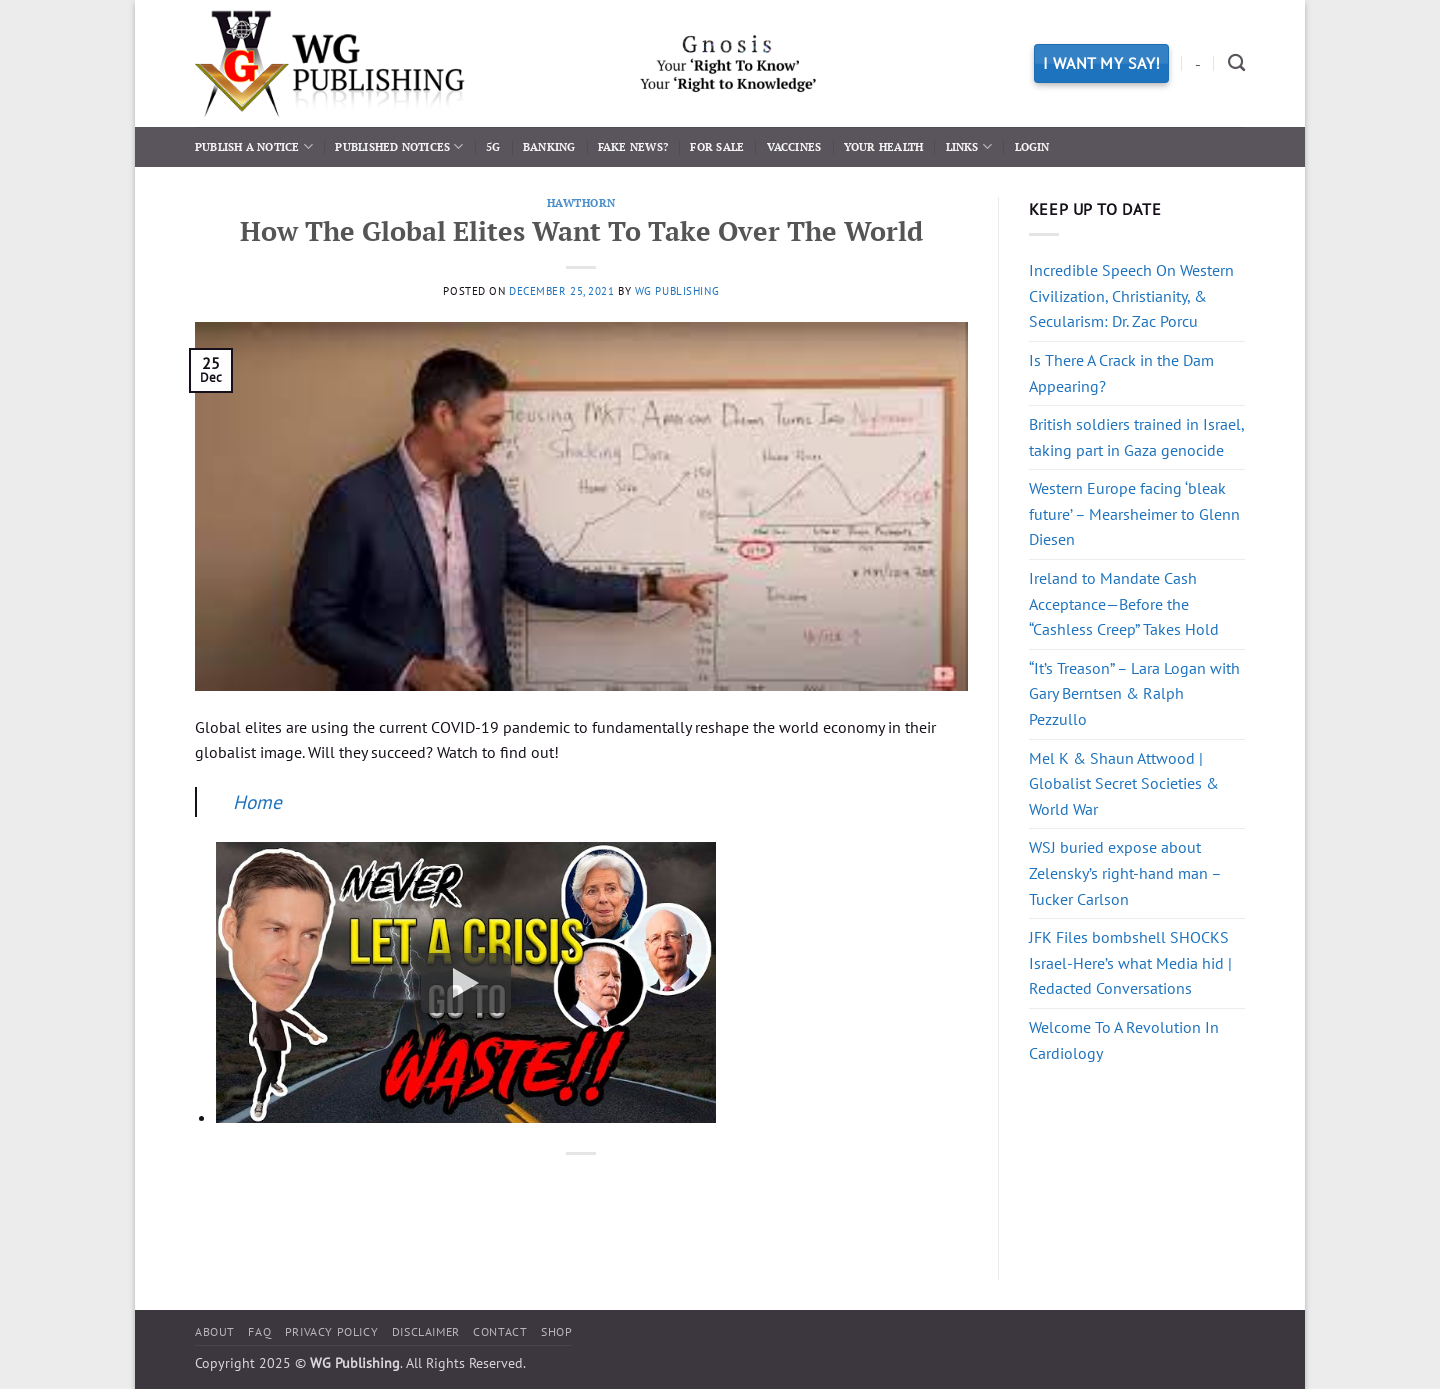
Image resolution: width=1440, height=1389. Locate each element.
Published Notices (399, 146)
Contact (500, 1331)
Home (257, 801)
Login (1032, 146)
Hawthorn (581, 202)
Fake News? (633, 146)
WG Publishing (677, 291)
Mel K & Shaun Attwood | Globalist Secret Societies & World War (1124, 783)
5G (493, 146)
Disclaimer (426, 1331)
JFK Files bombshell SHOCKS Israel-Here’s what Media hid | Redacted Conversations (1130, 962)
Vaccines (794, 146)
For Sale (717, 146)
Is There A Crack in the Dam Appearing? (1121, 373)
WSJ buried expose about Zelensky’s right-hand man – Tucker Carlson (1125, 872)
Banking (549, 146)
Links (969, 146)
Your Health (883, 146)
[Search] (1236, 63)
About (215, 1331)
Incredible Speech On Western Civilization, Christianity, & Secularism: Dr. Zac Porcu (1131, 295)
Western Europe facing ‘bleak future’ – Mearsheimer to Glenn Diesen (1134, 513)
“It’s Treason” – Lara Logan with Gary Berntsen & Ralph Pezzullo (1134, 693)
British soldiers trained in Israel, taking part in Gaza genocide (1136, 437)
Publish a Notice (254, 146)
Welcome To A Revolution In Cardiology (1124, 1040)
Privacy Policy (332, 1331)
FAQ (259, 1331)
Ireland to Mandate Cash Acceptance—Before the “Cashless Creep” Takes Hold (1124, 603)
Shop (556, 1331)
